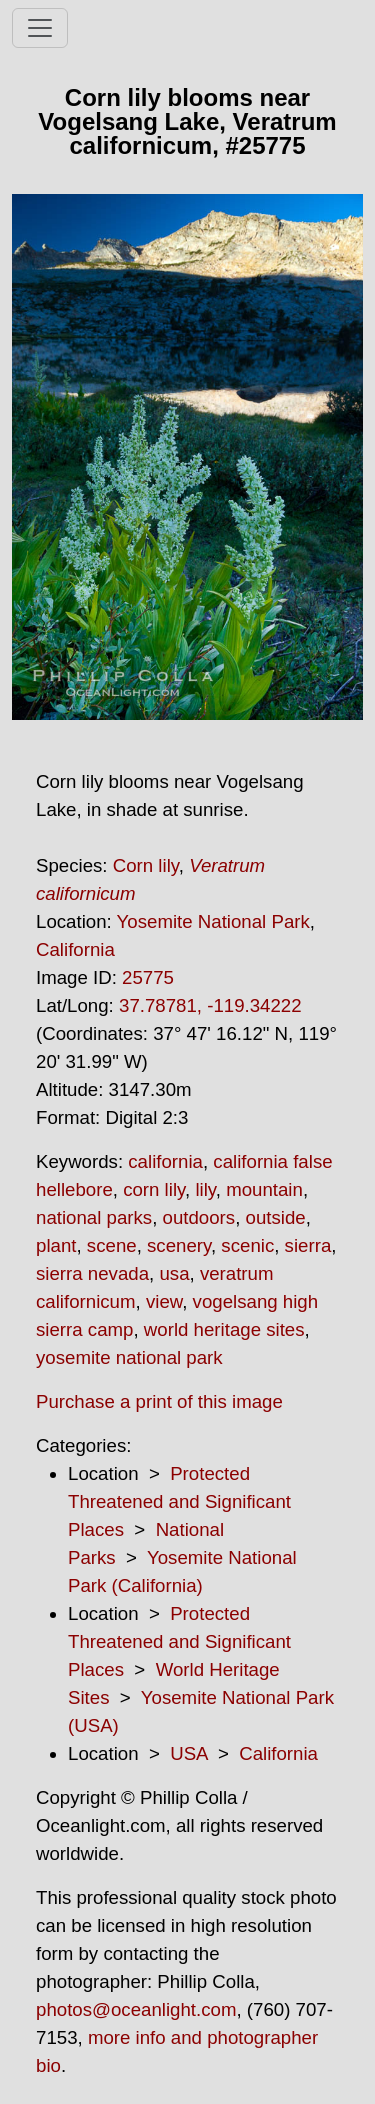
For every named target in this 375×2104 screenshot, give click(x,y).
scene (112, 1245)
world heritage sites (224, 1329)
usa (174, 1273)
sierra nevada (92, 1273)
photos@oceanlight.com (136, 2009)
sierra (308, 1245)
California (75, 949)
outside (276, 1217)
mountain (264, 1189)
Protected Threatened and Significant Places (179, 1501)
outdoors (199, 1217)
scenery (179, 1245)
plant (56, 1245)
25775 (148, 977)
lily (205, 1189)
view (164, 1301)
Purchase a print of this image (159, 1401)
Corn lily (146, 865)
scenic (247, 1245)
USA (188, 1753)
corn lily (154, 1189)
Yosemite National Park (213, 921)
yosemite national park (129, 1357)
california (165, 1161)
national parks (94, 1217)
